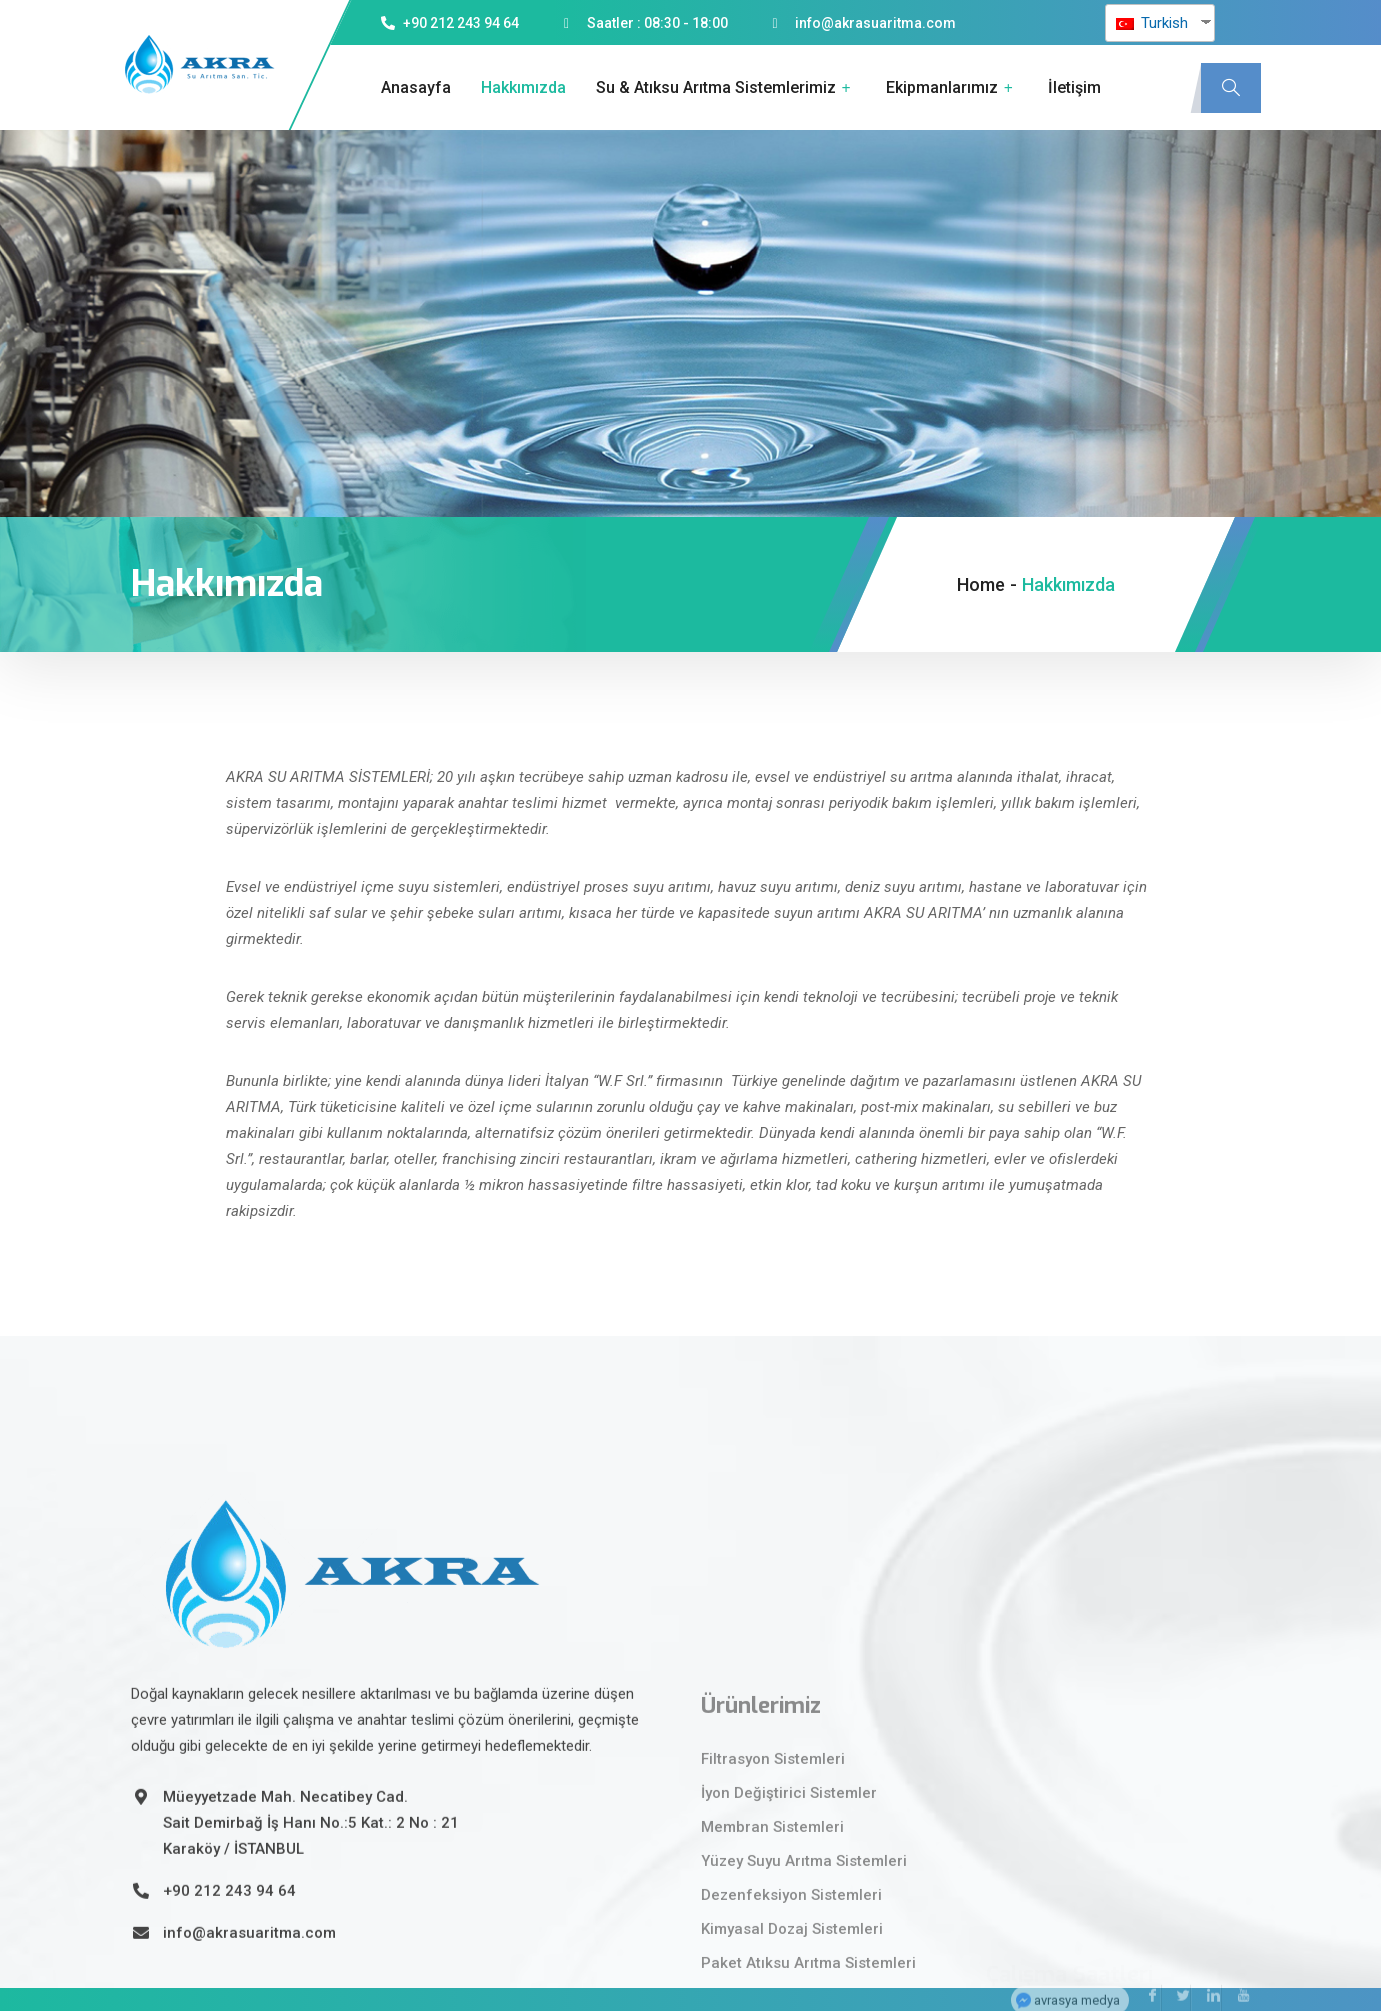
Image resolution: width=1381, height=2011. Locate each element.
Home (981, 584)
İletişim (1074, 87)
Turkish (1152, 23)
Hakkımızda (523, 87)
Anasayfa (416, 87)
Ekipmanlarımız (952, 88)
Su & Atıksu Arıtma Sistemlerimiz (726, 88)
